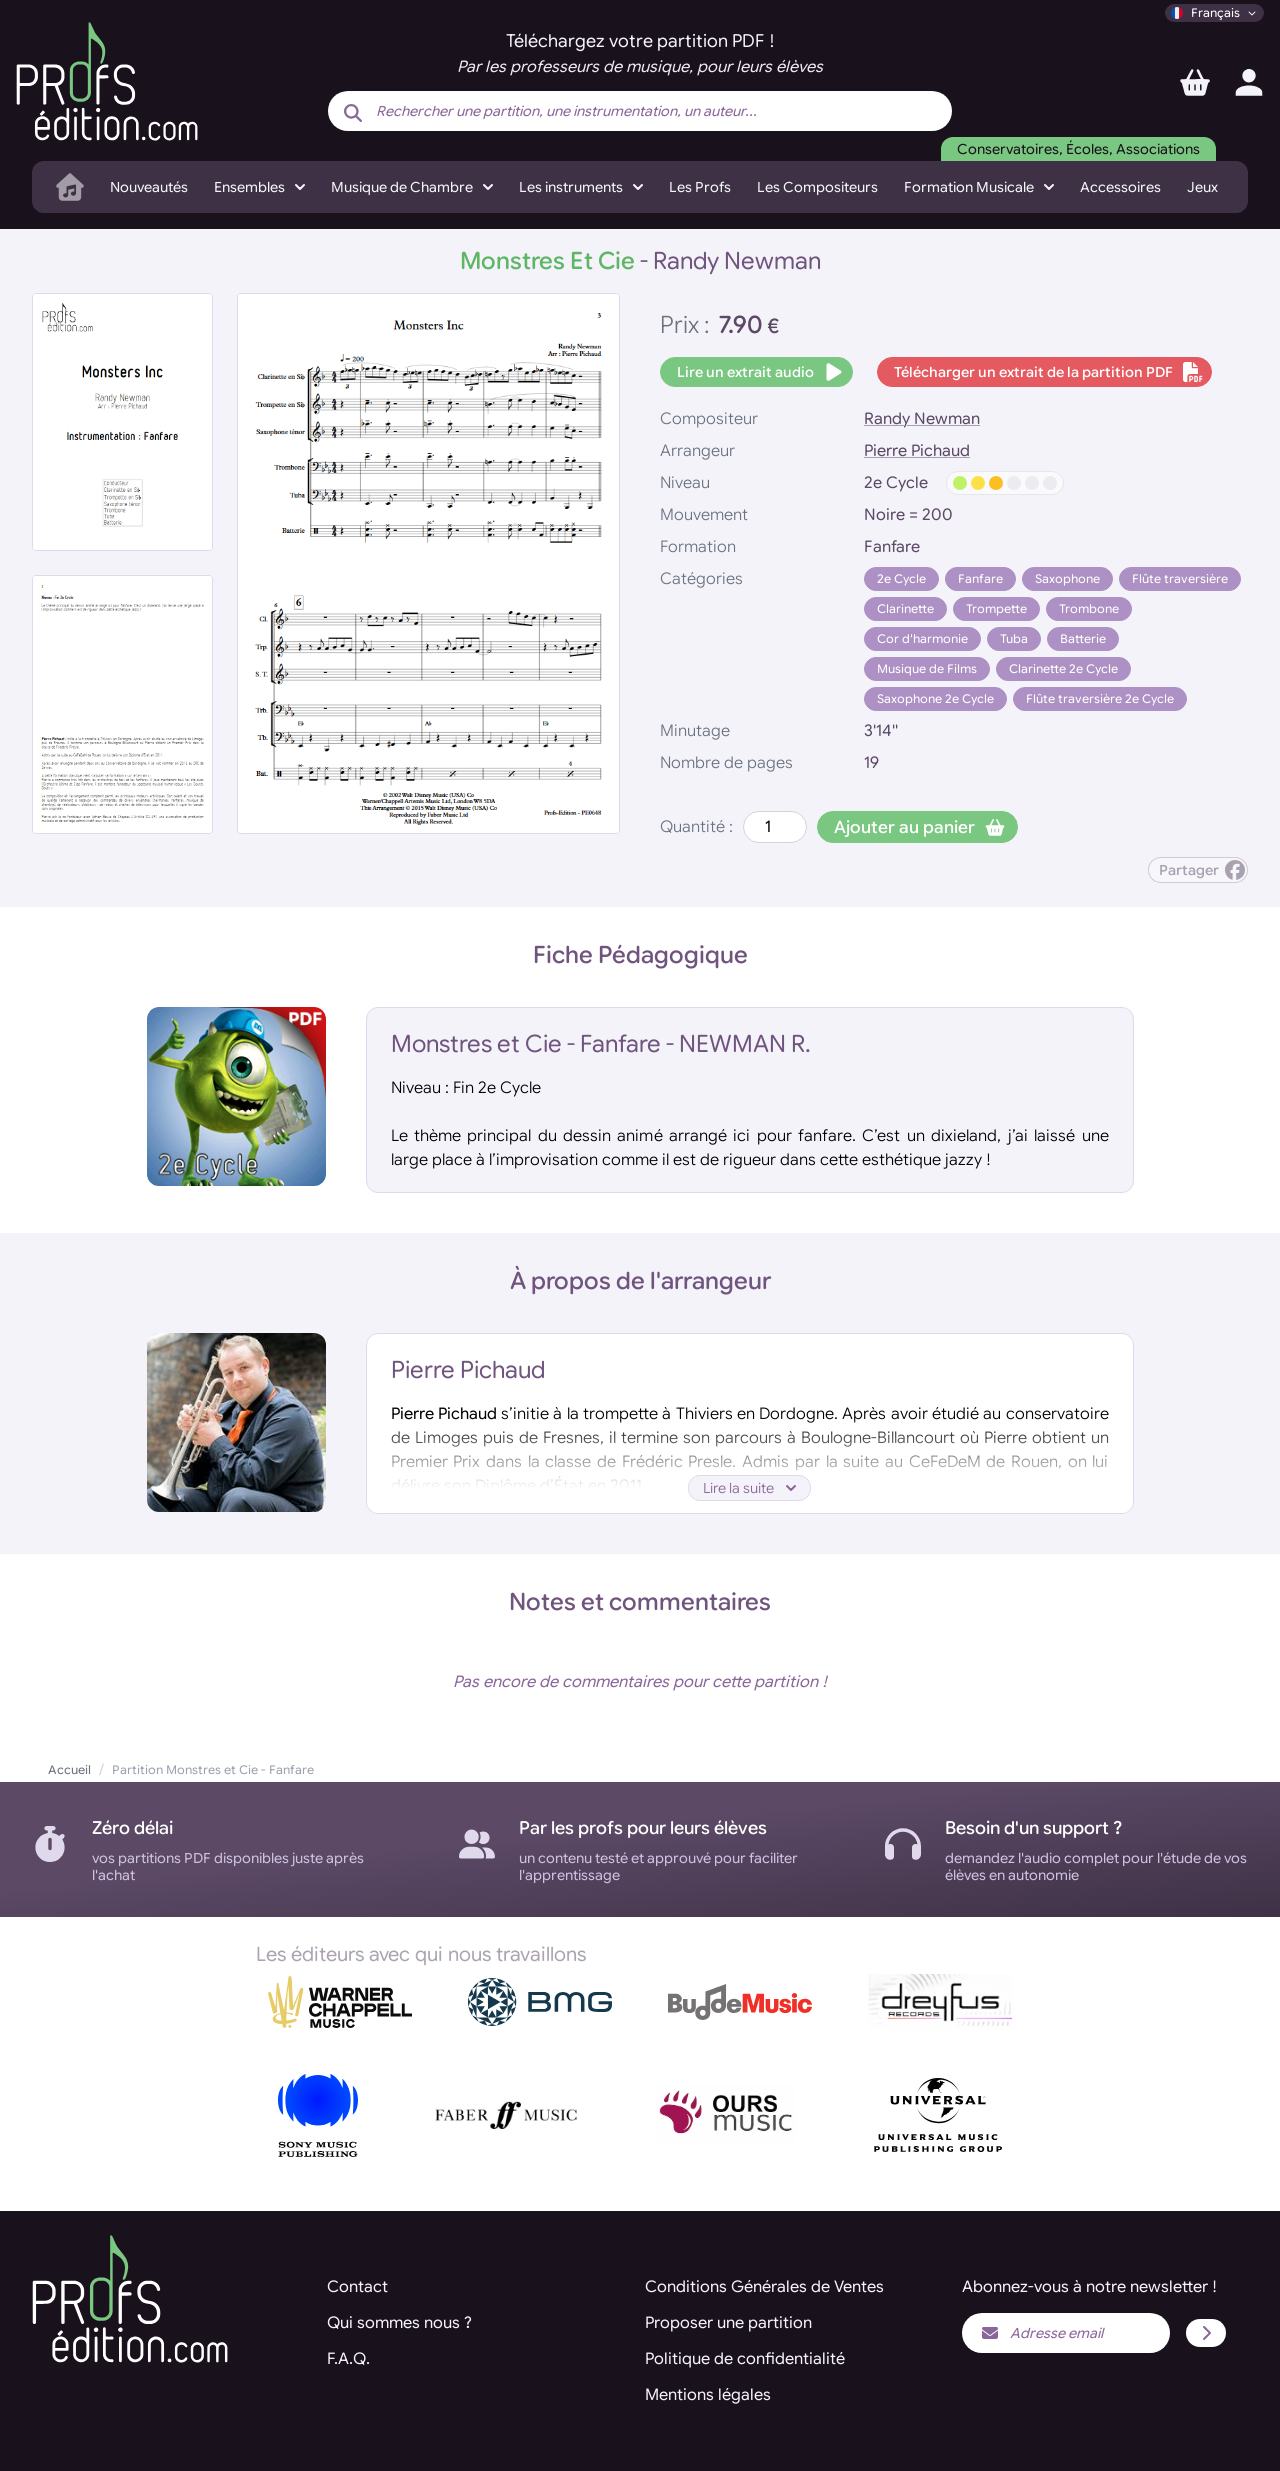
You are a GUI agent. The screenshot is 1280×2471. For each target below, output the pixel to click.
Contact (357, 2287)
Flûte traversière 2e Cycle (1100, 698)
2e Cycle (901, 578)
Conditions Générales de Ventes (764, 2287)
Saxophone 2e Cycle (935, 698)
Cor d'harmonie (922, 638)
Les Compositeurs (817, 187)
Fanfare (980, 578)
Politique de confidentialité (745, 2359)
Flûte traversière (1180, 578)
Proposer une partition (728, 2323)
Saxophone (1067, 578)
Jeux (1202, 187)
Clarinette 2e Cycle (1063, 668)
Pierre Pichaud (917, 451)
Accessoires (1120, 187)
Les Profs (700, 187)
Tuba (1014, 638)
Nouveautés (149, 187)
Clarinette (905, 608)
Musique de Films (927, 668)
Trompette (996, 608)
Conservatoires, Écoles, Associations (1078, 149)
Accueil (69, 1769)
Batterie (1083, 638)
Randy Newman (922, 419)
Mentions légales (708, 2395)
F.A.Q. (348, 2359)
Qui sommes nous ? (399, 2323)
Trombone (1089, 608)
